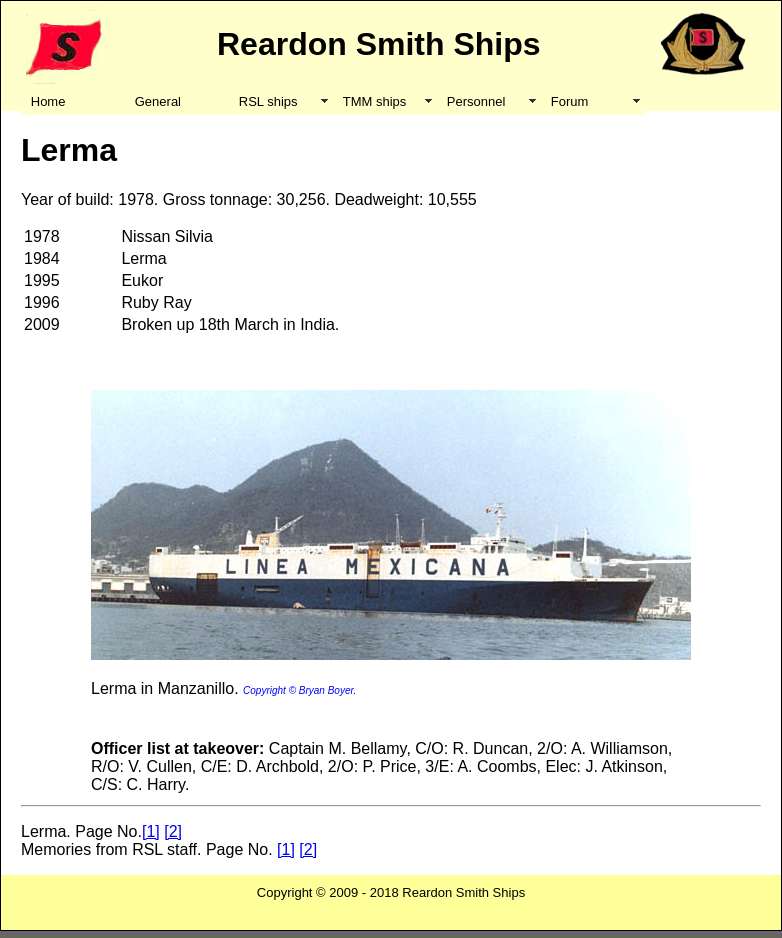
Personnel (476, 101)
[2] (173, 831)
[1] (151, 831)
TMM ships (375, 101)
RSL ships (268, 101)
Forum (570, 101)
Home (48, 101)
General (158, 101)
